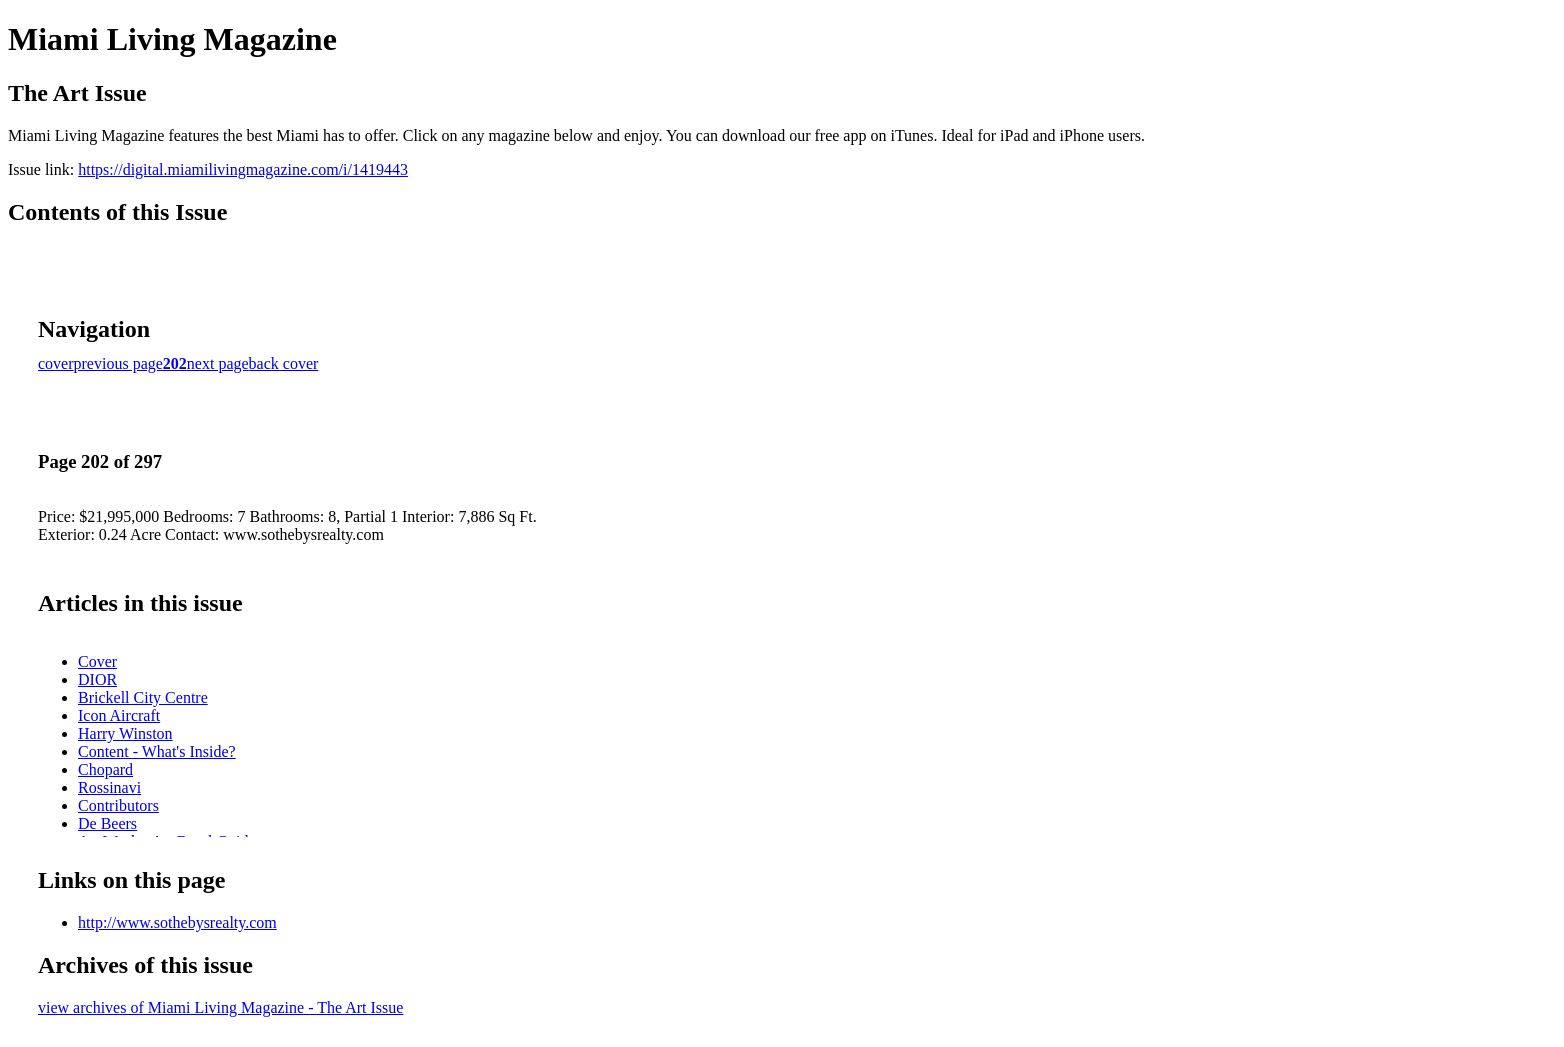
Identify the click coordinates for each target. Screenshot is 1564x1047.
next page (218, 363)
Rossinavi (109, 787)
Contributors (118, 805)
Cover (97, 661)
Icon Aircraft (119, 715)
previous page (118, 363)
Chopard (105, 769)
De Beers (107, 823)
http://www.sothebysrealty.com (177, 922)
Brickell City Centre (143, 697)
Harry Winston (125, 733)
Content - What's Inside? (157, 751)
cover (56, 363)
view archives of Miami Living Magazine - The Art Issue (220, 1007)
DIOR (97, 679)
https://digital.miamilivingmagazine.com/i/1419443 (243, 169)
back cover (284, 363)
